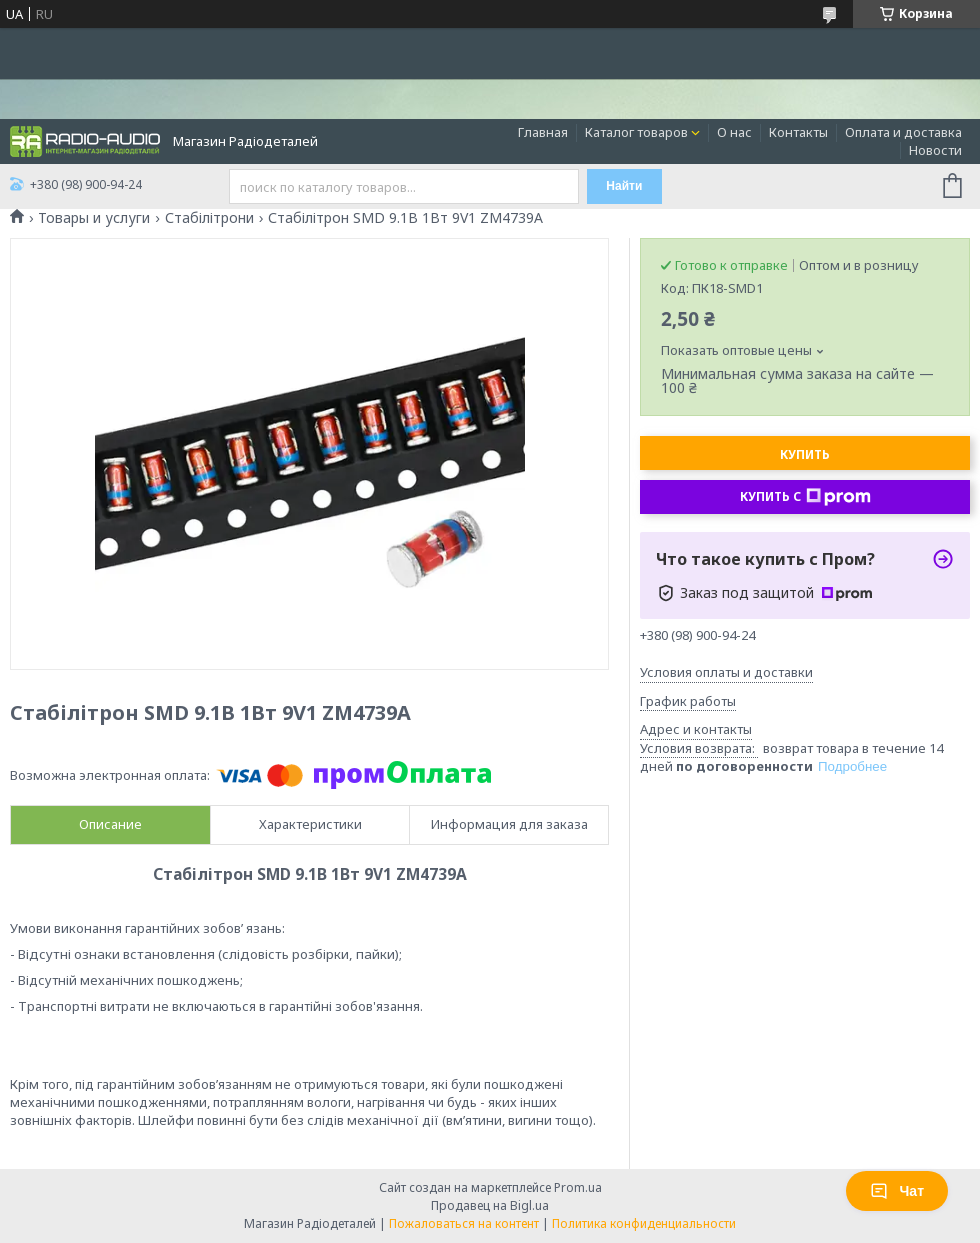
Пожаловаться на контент (464, 1223)
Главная (543, 132)
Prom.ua (578, 1187)
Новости (935, 150)
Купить (805, 454)
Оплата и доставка (903, 132)
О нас (734, 132)
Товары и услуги (94, 218)
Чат (897, 1191)
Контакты (798, 132)
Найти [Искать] (624, 186)
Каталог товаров (636, 132)
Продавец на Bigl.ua (490, 1205)
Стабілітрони (209, 218)
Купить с (805, 497)
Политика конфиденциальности (644, 1223)
